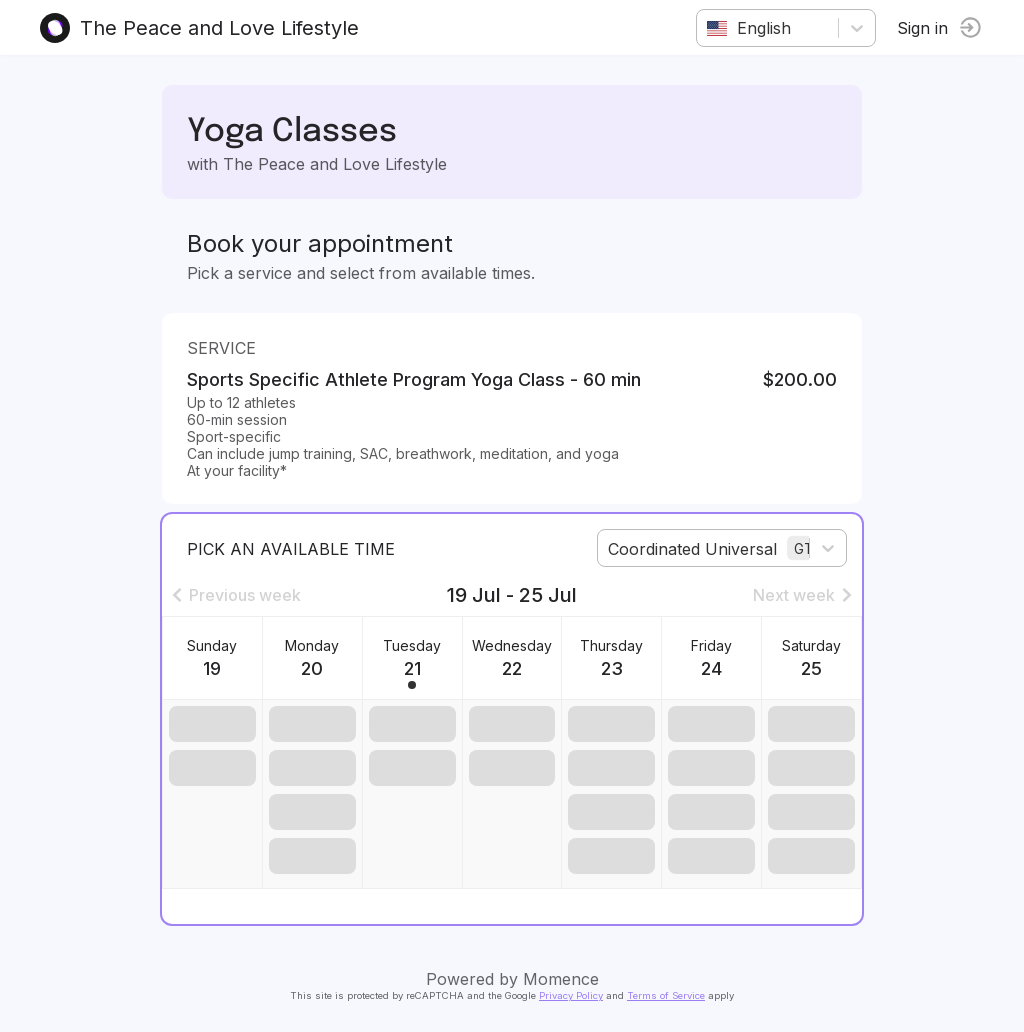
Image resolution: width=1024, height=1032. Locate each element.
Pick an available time (291, 549)
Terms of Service (666, 995)
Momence (561, 979)
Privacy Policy (571, 995)
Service (221, 348)
